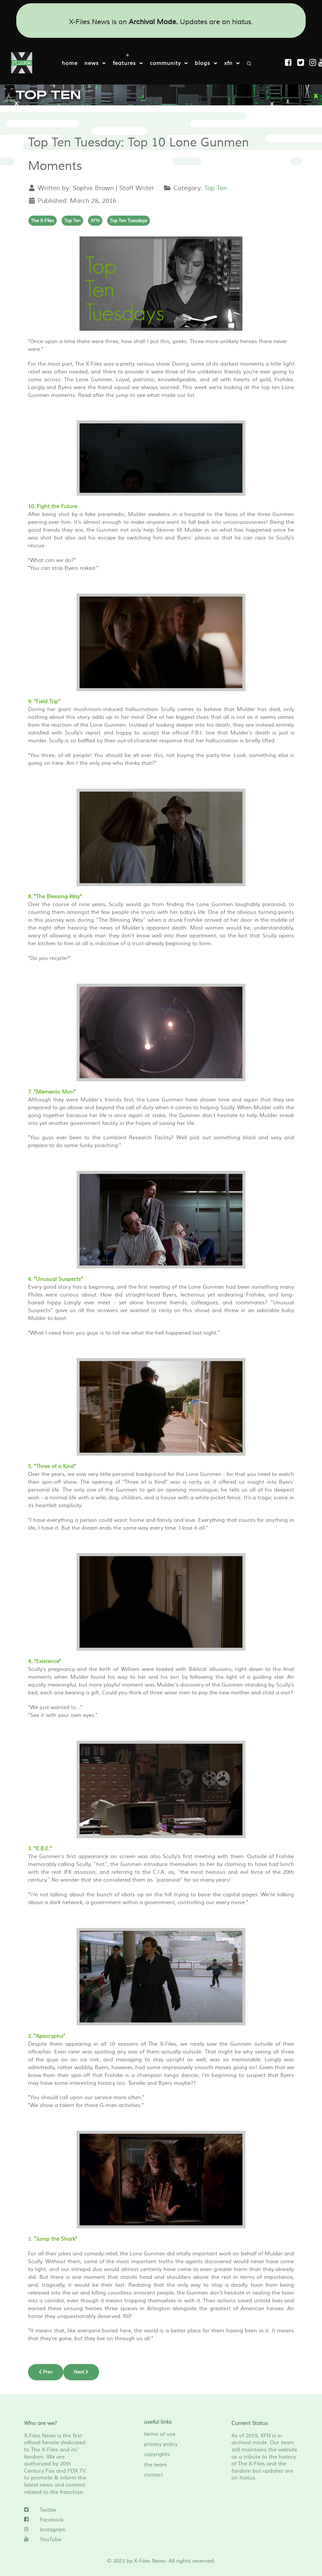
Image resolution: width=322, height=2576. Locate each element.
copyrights (157, 2454)
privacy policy (161, 2444)
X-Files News (150, 2561)
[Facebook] (57, 2520)
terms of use (159, 2434)
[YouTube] (57, 2539)
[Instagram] (313, 63)
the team (155, 2464)
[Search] (250, 63)
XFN (95, 220)
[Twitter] (57, 2510)
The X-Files (42, 220)
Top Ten (215, 188)
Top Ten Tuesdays (128, 220)
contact (153, 2474)
